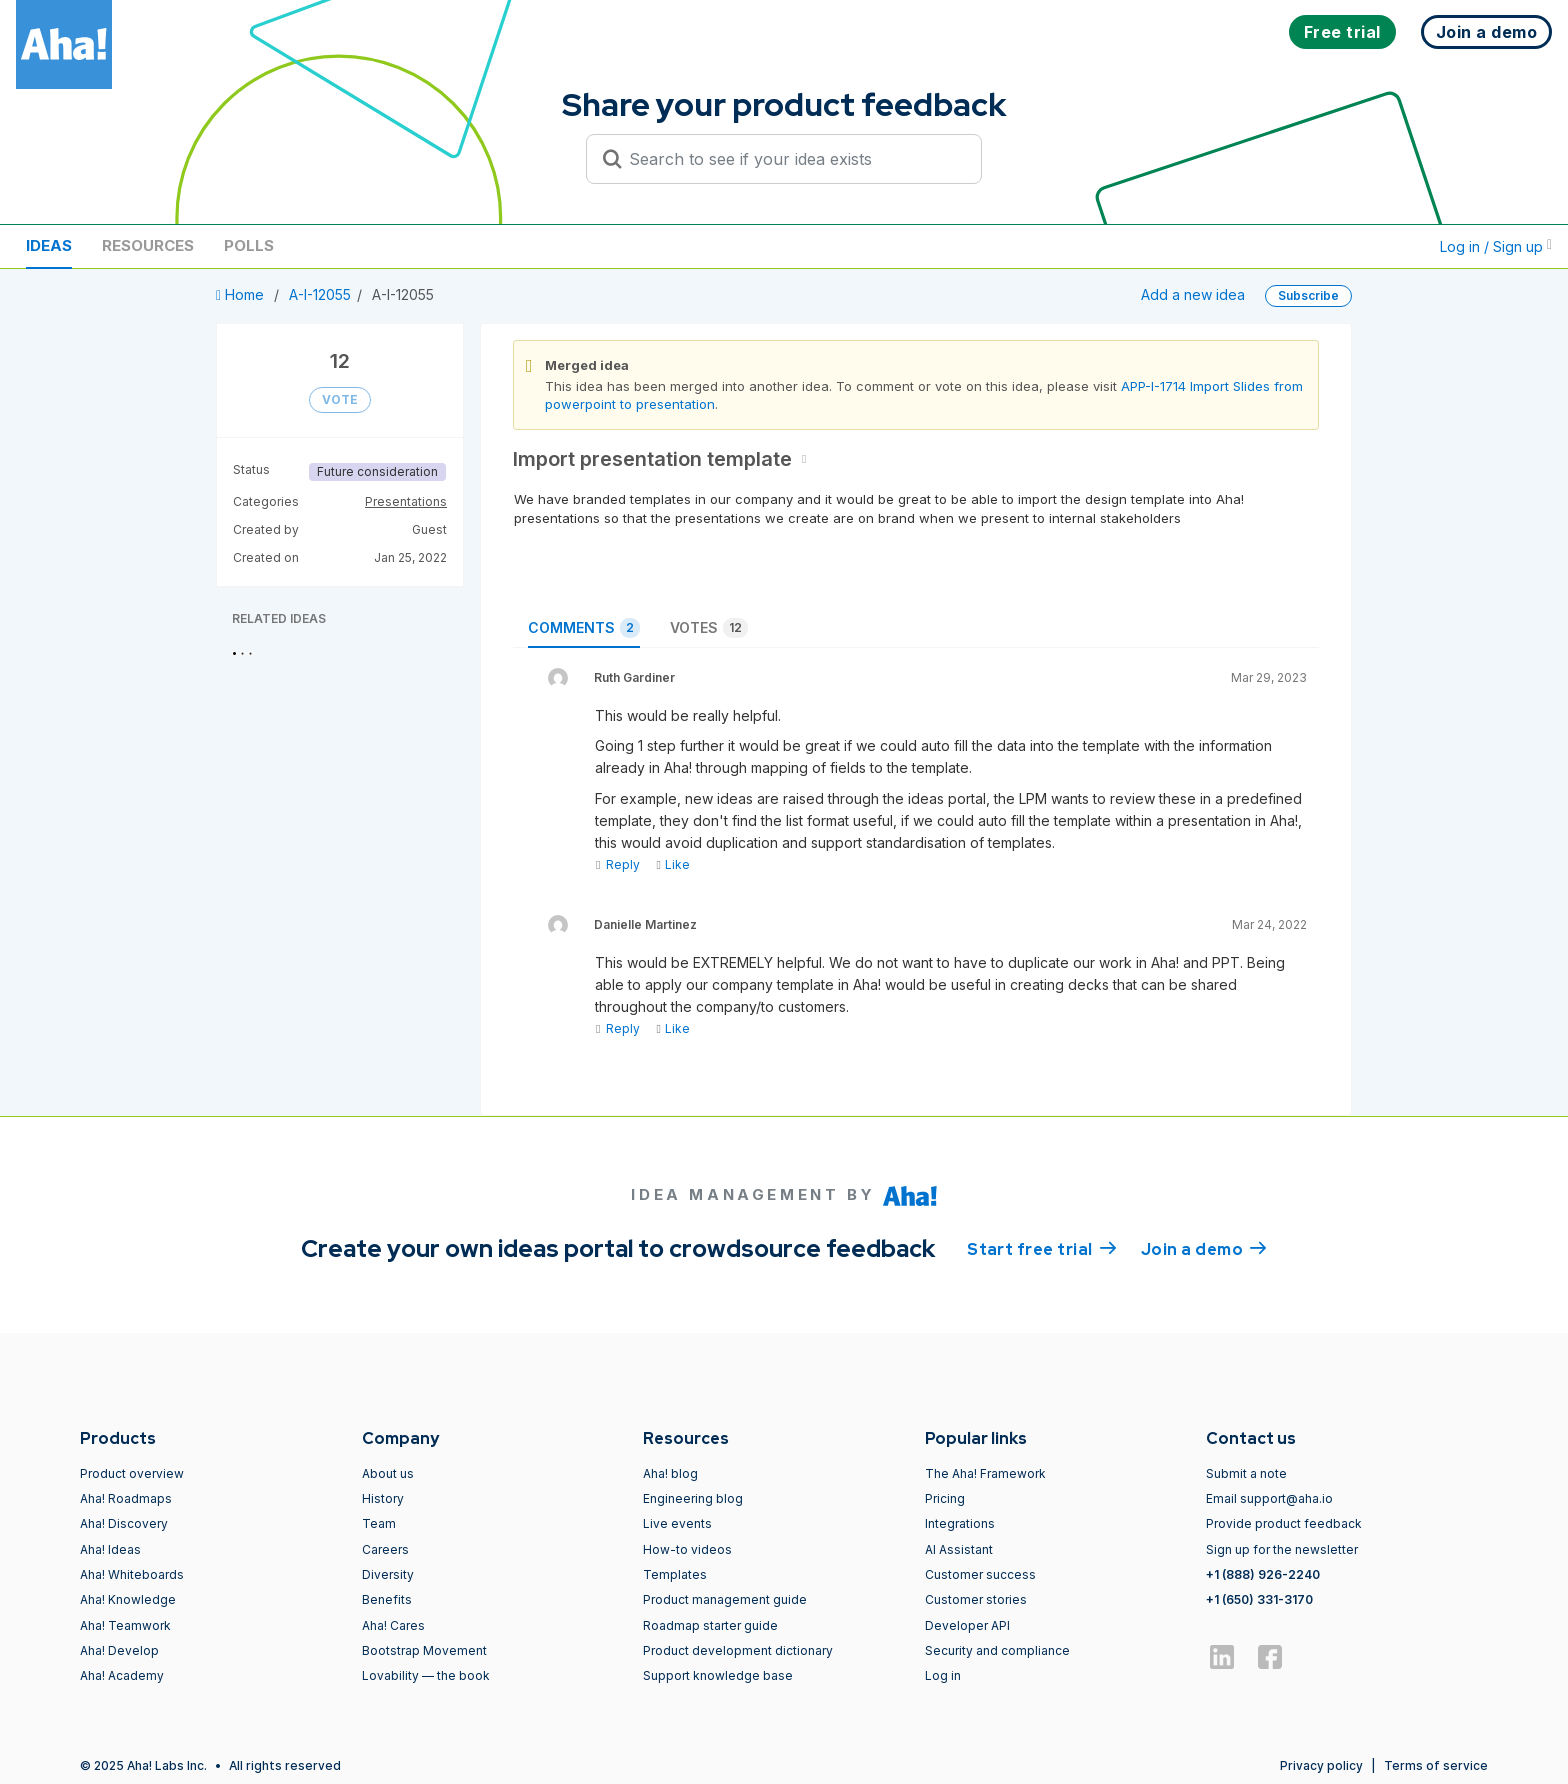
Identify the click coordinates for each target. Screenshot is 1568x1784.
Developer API (967, 1625)
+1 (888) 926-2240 (1263, 1574)
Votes (709, 628)
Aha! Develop (119, 1650)
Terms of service (1436, 1765)
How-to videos (687, 1549)
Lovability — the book (426, 1675)
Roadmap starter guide (710, 1625)
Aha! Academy (122, 1675)
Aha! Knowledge (128, 1599)
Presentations (406, 501)
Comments (584, 628)
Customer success (980, 1574)
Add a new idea (1193, 294)
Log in (943, 1675)
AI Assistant (959, 1549)
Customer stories (976, 1599)
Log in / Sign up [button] (1496, 246)
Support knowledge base (718, 1675)
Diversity (388, 1574)
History (383, 1498)
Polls (249, 245)
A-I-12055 (320, 294)
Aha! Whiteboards (132, 1574)
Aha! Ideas (110, 1549)
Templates (675, 1574)
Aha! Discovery (124, 1523)
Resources (148, 245)
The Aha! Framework (985, 1473)
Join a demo (1204, 1248)
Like (672, 864)
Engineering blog (693, 1498)
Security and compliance (997, 1650)
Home (242, 294)
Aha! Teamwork (125, 1625)
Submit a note (1246, 1473)
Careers (385, 1549)
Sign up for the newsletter (1282, 1549)
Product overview (132, 1473)
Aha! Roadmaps (126, 1498)
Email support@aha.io (1269, 1498)
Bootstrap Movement (424, 1650)
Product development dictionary (738, 1650)
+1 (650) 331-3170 (1259, 1599)
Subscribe (1308, 295)
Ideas (49, 245)
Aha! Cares (393, 1625)
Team (379, 1523)
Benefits (387, 1599)
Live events (677, 1523)
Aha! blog (670, 1473)
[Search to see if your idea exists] (793, 159)
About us (388, 1473)
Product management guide (725, 1599)
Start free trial (1042, 1248)
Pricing (945, 1498)
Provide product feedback (1284, 1523)
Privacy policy (1321, 1765)
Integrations (960, 1523)
